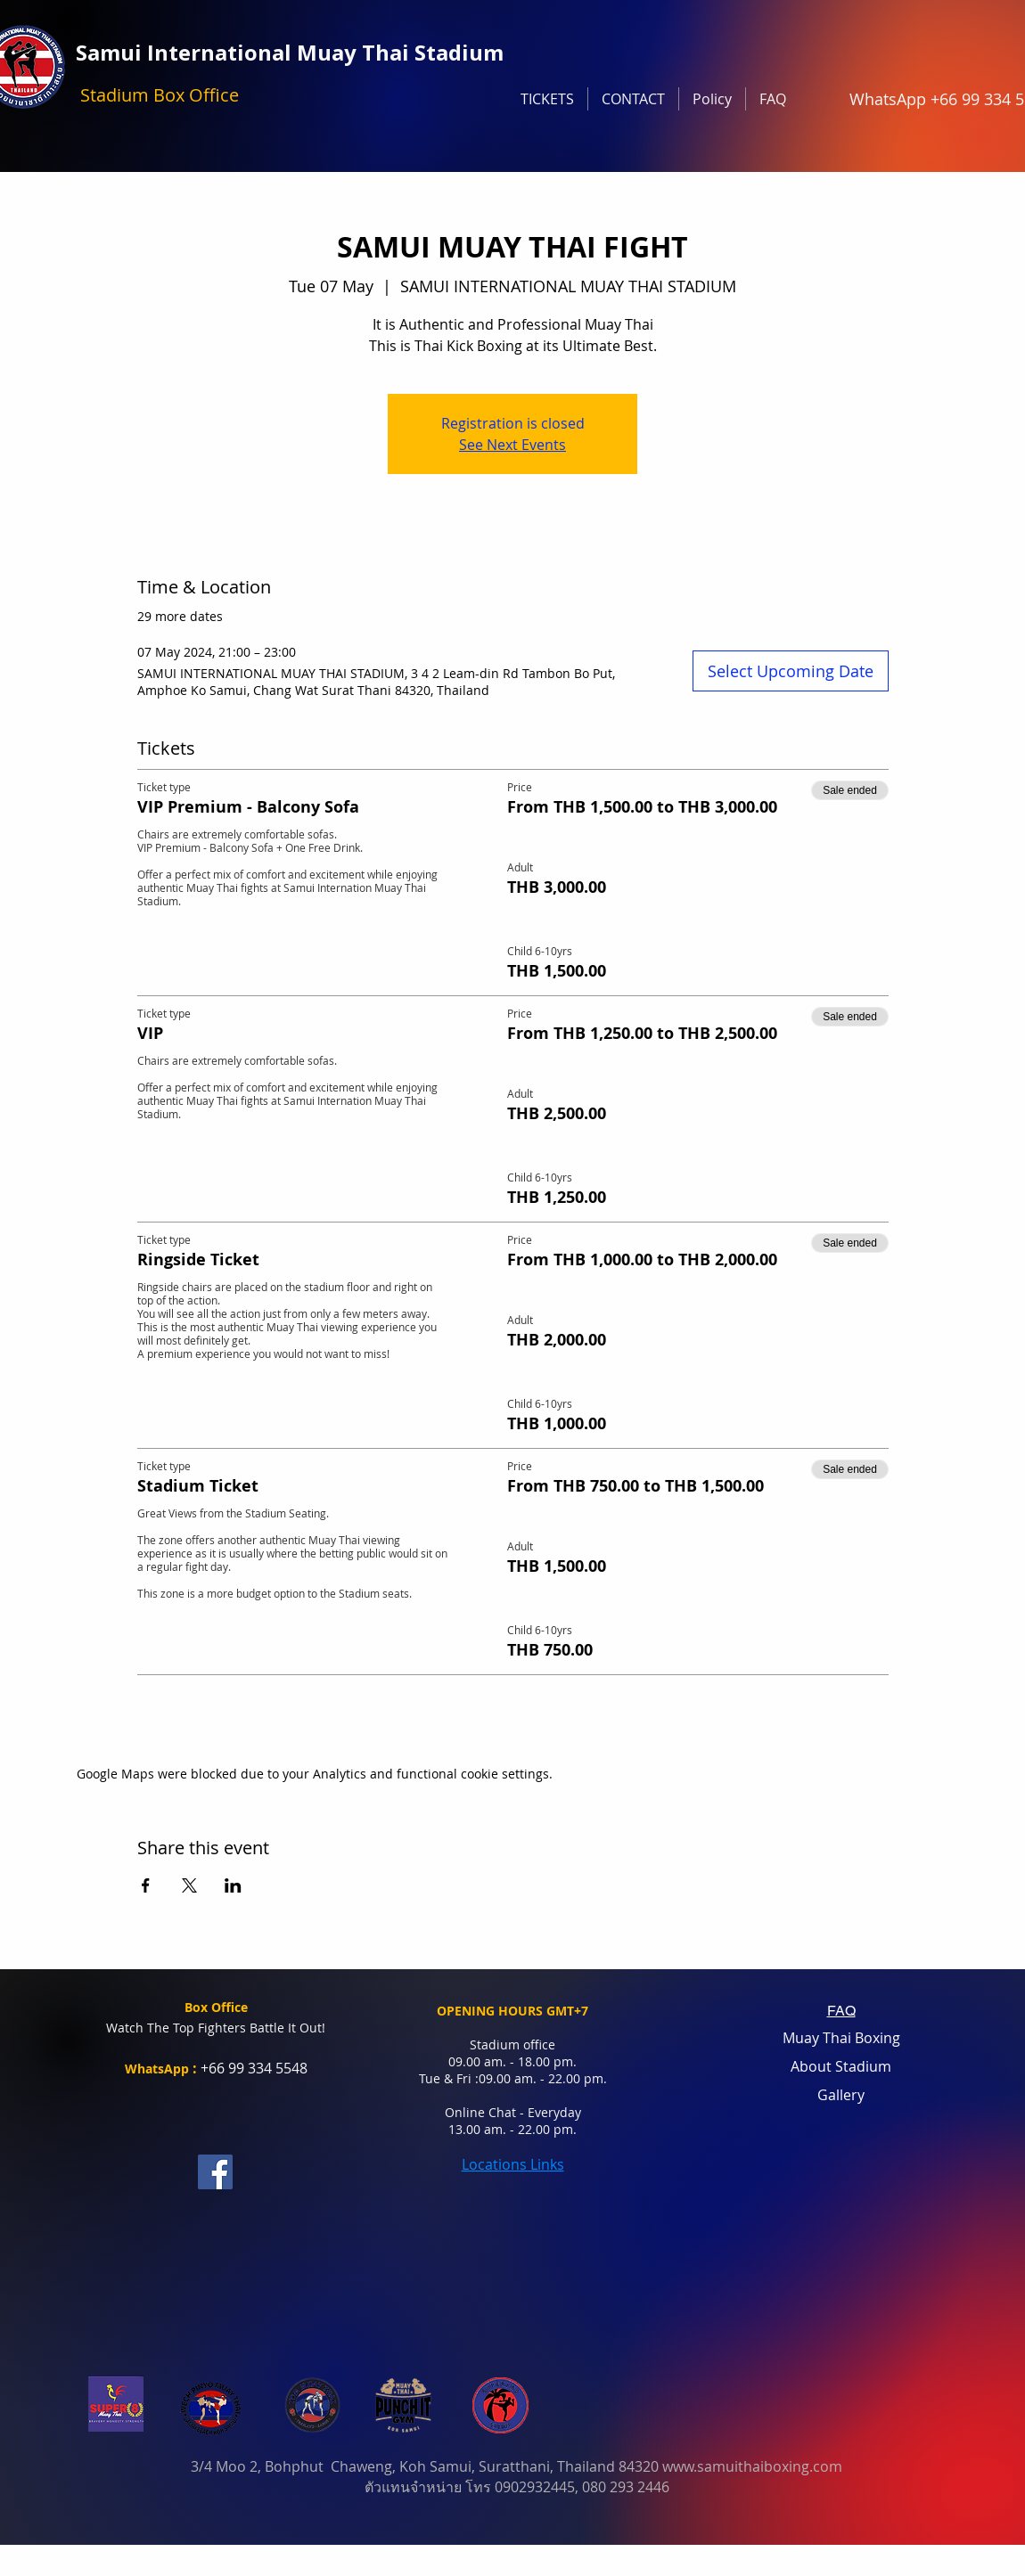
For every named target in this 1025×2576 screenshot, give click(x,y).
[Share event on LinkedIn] (233, 1885)
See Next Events (512, 444)
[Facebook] (215, 2172)
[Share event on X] (189, 1885)
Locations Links (513, 2164)
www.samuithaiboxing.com (752, 2466)
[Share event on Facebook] (145, 1885)
